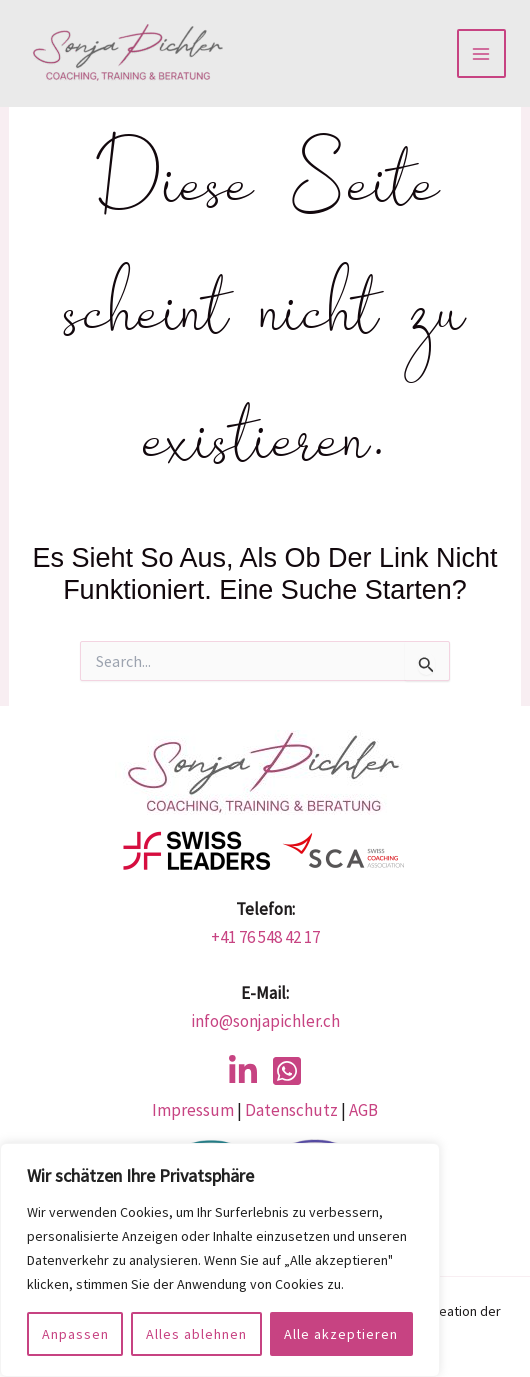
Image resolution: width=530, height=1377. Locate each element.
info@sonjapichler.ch (265, 1021)
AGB (363, 1110)
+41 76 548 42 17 (265, 937)
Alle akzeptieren (341, 1334)
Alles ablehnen (196, 1334)
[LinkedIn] (243, 1071)
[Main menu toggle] (482, 54)
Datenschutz (290, 1110)
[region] (220, 1260)
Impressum (193, 1110)
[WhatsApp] (287, 1071)
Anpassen (75, 1334)
